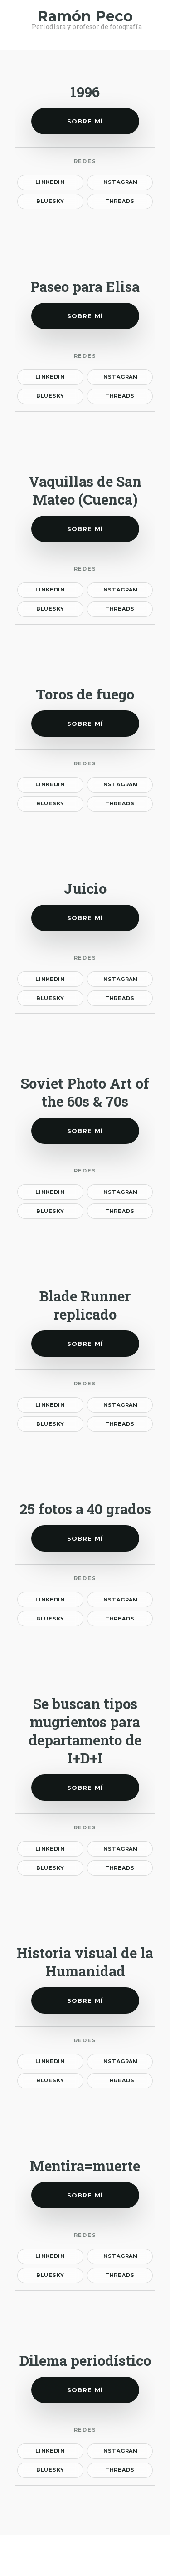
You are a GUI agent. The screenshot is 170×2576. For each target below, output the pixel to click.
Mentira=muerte (85, 2166)
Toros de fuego (85, 694)
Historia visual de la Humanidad (85, 1962)
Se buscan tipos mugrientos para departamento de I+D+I (85, 1730)
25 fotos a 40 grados (85, 1509)
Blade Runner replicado (85, 1305)
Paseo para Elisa (85, 286)
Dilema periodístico (85, 2360)
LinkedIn (50, 182)
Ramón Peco (85, 16)
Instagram (119, 182)
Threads (120, 201)
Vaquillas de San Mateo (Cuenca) (85, 490)
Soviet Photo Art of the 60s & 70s (85, 1092)
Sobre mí (84, 121)
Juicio (85, 888)
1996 (85, 92)
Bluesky (50, 201)
